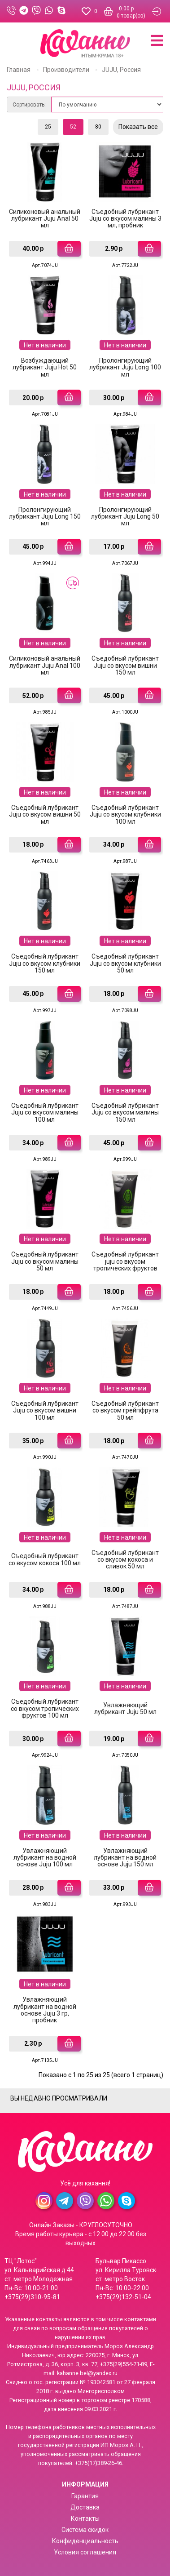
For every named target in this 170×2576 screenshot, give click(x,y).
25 (48, 127)
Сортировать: (29, 105)
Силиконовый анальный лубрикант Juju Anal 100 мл (44, 665)
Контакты (85, 2518)
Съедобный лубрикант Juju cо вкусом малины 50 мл (44, 1261)
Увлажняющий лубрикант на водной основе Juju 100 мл (44, 1857)
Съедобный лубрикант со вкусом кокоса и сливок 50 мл (125, 1559)
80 (98, 127)
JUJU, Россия (121, 69)
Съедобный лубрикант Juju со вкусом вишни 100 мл (44, 1410)
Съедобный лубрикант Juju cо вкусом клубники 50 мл (125, 963)
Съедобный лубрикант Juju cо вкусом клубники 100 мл (125, 814)
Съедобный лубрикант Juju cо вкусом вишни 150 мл (125, 665)
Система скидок (85, 2529)
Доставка (85, 2507)
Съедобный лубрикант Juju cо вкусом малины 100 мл (44, 1112)
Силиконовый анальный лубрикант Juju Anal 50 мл (44, 218)
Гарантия (85, 2496)
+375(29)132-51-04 (123, 2297)
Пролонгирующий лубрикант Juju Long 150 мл (45, 516)
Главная (19, 69)
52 (73, 127)
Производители (66, 69)
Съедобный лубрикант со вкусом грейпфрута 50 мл (125, 1410)
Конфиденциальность (85, 2541)
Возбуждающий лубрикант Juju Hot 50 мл (45, 367)
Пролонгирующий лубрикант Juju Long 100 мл (125, 367)
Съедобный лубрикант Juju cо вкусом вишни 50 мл (45, 814)
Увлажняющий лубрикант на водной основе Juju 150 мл (125, 1857)
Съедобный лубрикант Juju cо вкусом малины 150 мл (125, 1112)
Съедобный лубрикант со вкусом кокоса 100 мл (45, 1559)
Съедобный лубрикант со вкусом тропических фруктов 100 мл (45, 1708)
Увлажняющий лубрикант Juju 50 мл (125, 1708)
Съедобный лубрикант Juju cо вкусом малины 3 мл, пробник (125, 218)
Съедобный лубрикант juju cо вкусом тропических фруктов (125, 1261)
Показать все (138, 126)
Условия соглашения (85, 2552)
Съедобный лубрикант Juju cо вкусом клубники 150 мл (44, 963)
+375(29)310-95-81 (32, 2297)
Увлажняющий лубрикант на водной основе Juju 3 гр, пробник (44, 2010)
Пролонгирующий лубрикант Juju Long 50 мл (125, 516)
